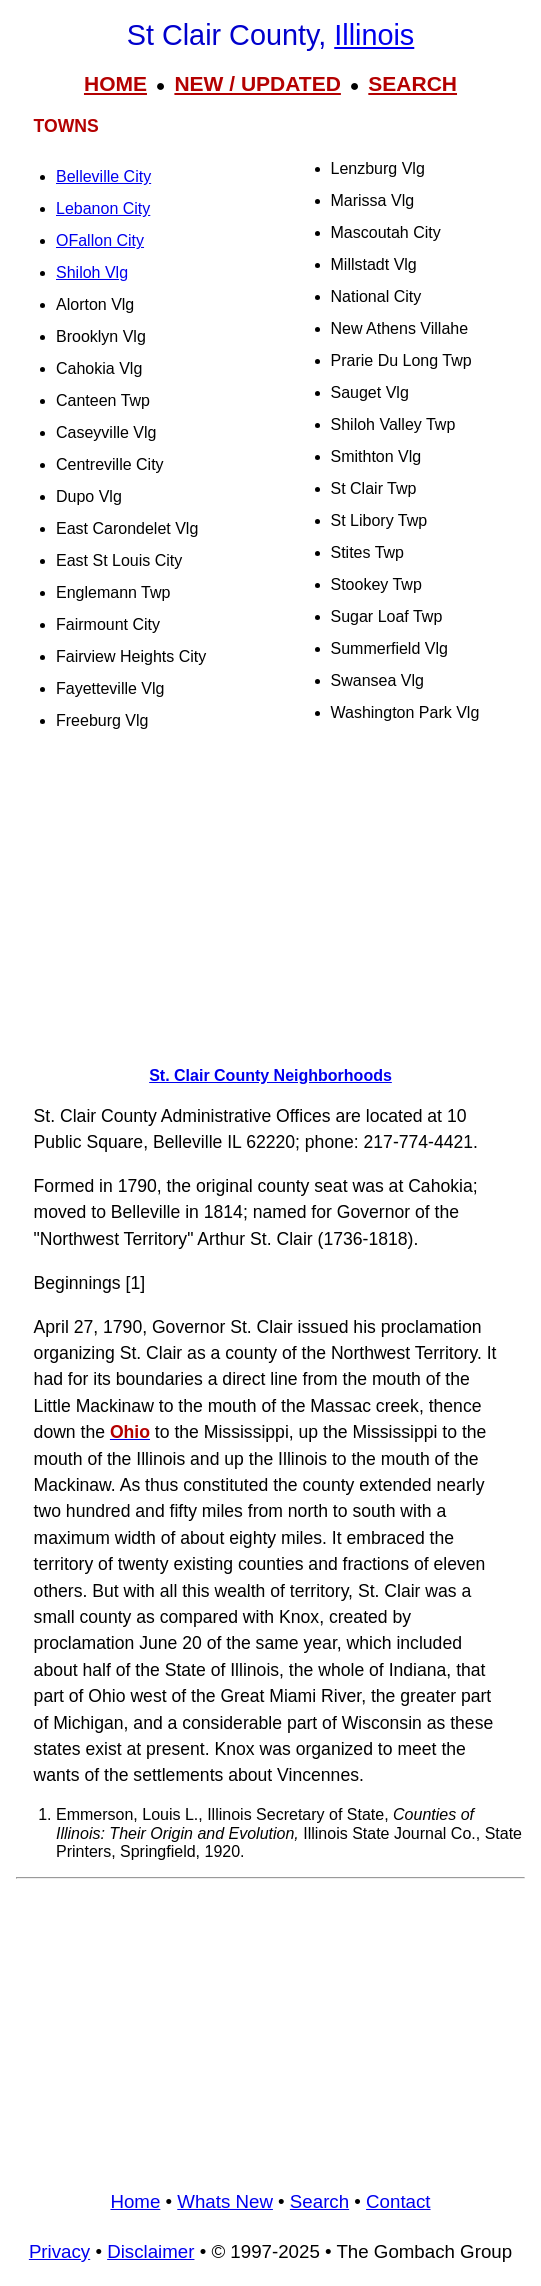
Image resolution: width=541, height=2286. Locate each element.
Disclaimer (150, 2251)
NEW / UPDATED (257, 83)
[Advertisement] (270, 891)
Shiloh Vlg (92, 272)
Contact (398, 2201)
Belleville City (103, 176)
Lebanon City (103, 208)
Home (135, 2201)
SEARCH (412, 83)
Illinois (374, 35)
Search (319, 2201)
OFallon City (100, 240)
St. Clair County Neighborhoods (270, 1075)
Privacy (59, 2251)
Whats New (225, 2201)
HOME (115, 83)
